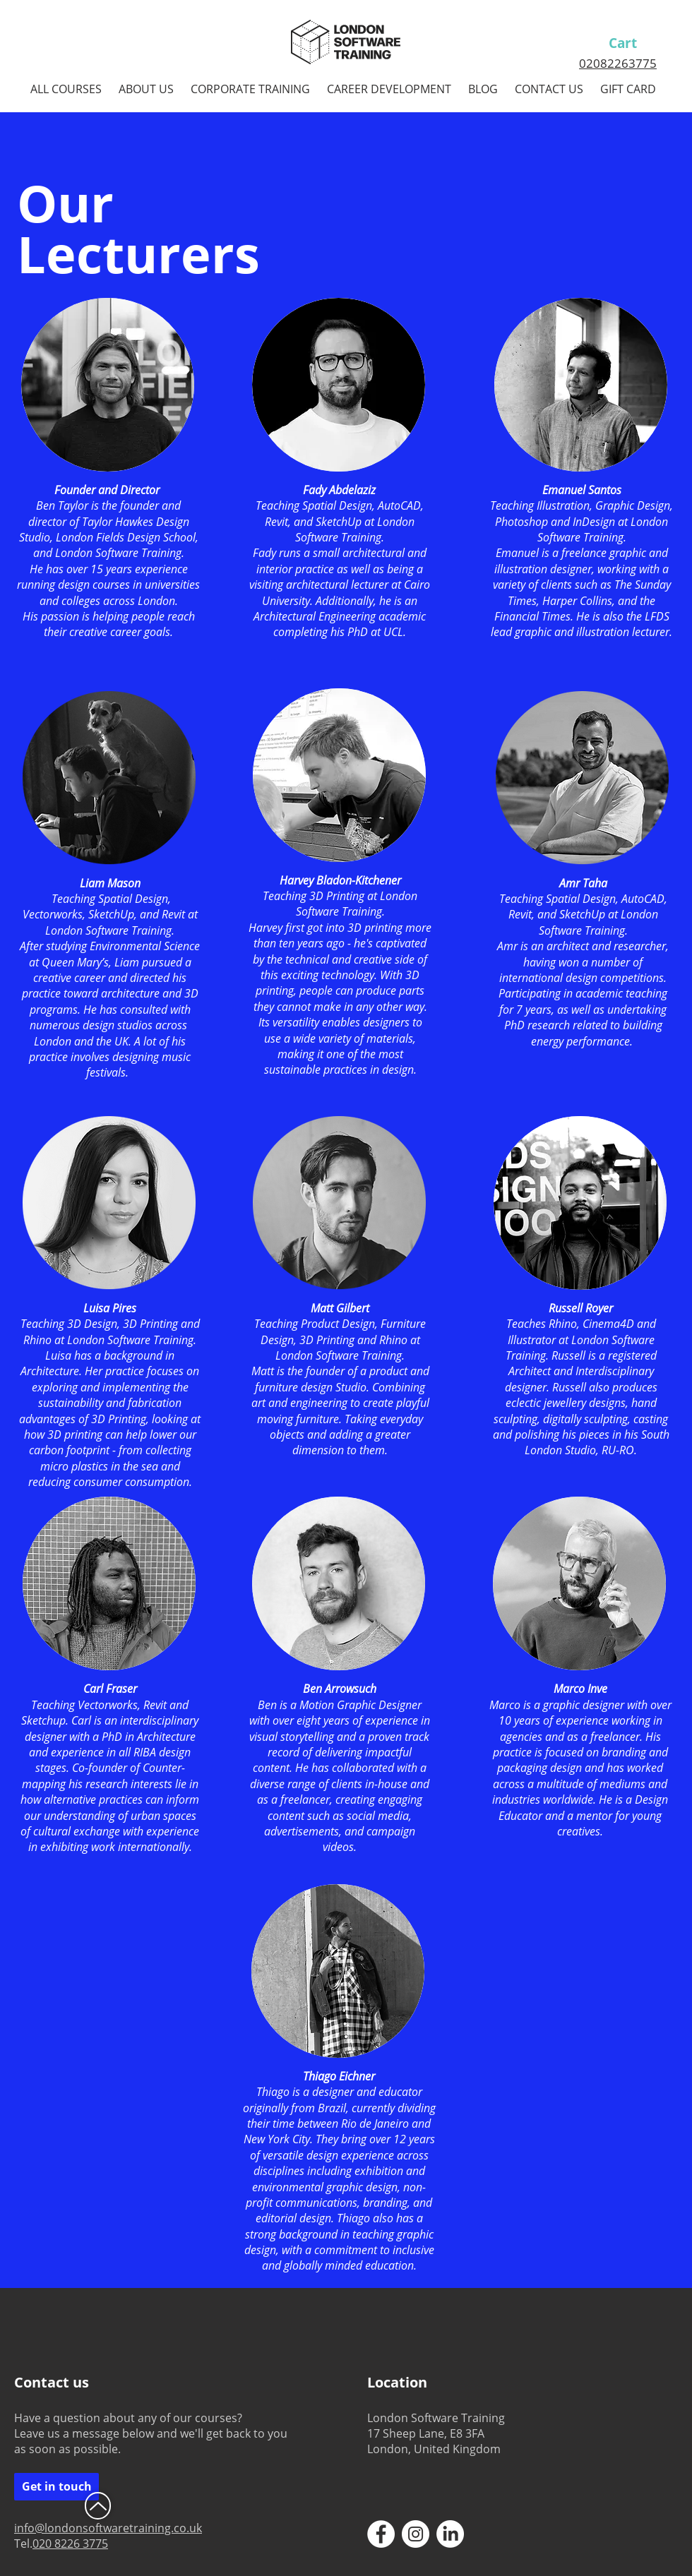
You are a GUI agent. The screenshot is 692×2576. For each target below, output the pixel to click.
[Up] (98, 2506)
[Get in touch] (56, 2486)
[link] (636, 44)
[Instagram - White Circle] (415, 2534)
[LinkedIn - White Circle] (450, 2534)
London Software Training (118, 553)
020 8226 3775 (70, 2543)
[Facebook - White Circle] (381, 2534)
